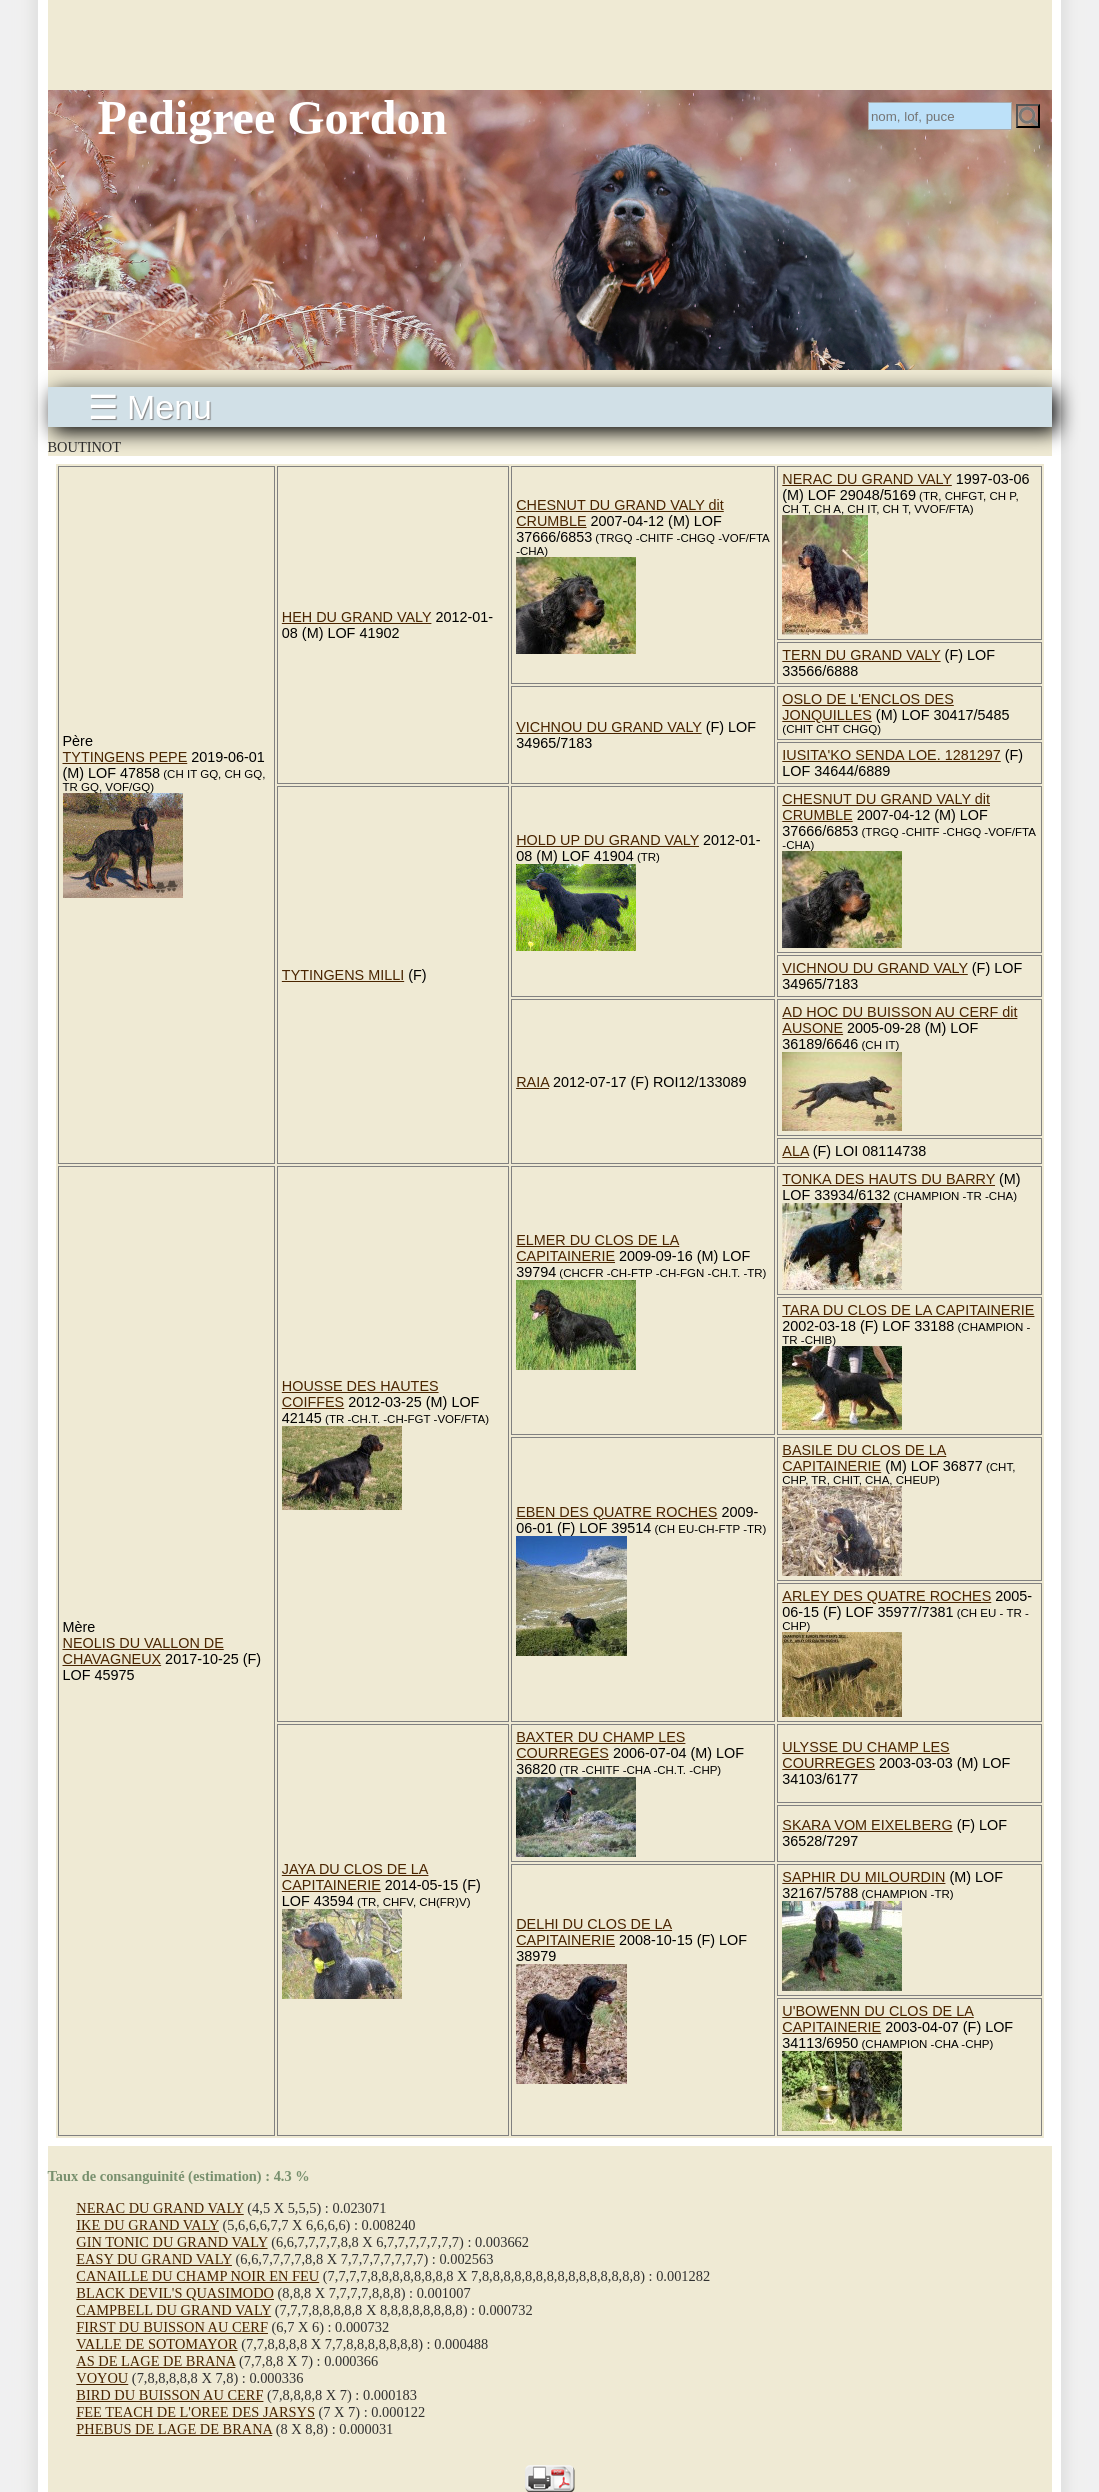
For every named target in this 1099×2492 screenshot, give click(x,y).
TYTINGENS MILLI (343, 975)
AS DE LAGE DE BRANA (155, 2361)
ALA (795, 1151)
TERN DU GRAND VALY (861, 655)
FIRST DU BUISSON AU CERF (172, 2327)
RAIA (532, 1082)
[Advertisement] (550, 45)
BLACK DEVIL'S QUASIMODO (175, 2293)
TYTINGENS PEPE (125, 757)
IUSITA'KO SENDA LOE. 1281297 (891, 755)
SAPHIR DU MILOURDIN (863, 1877)
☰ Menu (150, 407)
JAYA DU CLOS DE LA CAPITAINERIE (355, 1877)
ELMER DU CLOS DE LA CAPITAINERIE (597, 1248)
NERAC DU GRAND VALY (867, 479)
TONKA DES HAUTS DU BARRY (888, 1179)
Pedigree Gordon (273, 117)
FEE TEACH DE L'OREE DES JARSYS (195, 2412)
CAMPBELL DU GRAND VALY (173, 2310)
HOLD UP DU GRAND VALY (607, 840)
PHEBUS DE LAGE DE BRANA (174, 2429)
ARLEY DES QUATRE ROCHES (886, 1596)
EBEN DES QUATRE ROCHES (616, 1512)
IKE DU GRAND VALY (147, 2225)
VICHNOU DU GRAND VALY (609, 727)
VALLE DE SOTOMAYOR (156, 2344)
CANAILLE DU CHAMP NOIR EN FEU (197, 2276)
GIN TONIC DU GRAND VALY (171, 2242)
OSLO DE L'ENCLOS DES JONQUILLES (868, 707)
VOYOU (102, 2378)
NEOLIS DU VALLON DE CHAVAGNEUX (143, 1651)
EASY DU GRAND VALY (154, 2259)
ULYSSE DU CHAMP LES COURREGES (865, 1755)
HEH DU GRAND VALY (357, 617)
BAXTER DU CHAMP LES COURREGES (600, 1745)
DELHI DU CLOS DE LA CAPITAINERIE (594, 1932)
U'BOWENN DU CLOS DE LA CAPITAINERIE (877, 2019)
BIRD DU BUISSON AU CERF (169, 2395)
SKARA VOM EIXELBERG (867, 1825)
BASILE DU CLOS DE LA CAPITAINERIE (864, 1458)
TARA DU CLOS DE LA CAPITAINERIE (908, 1310)
